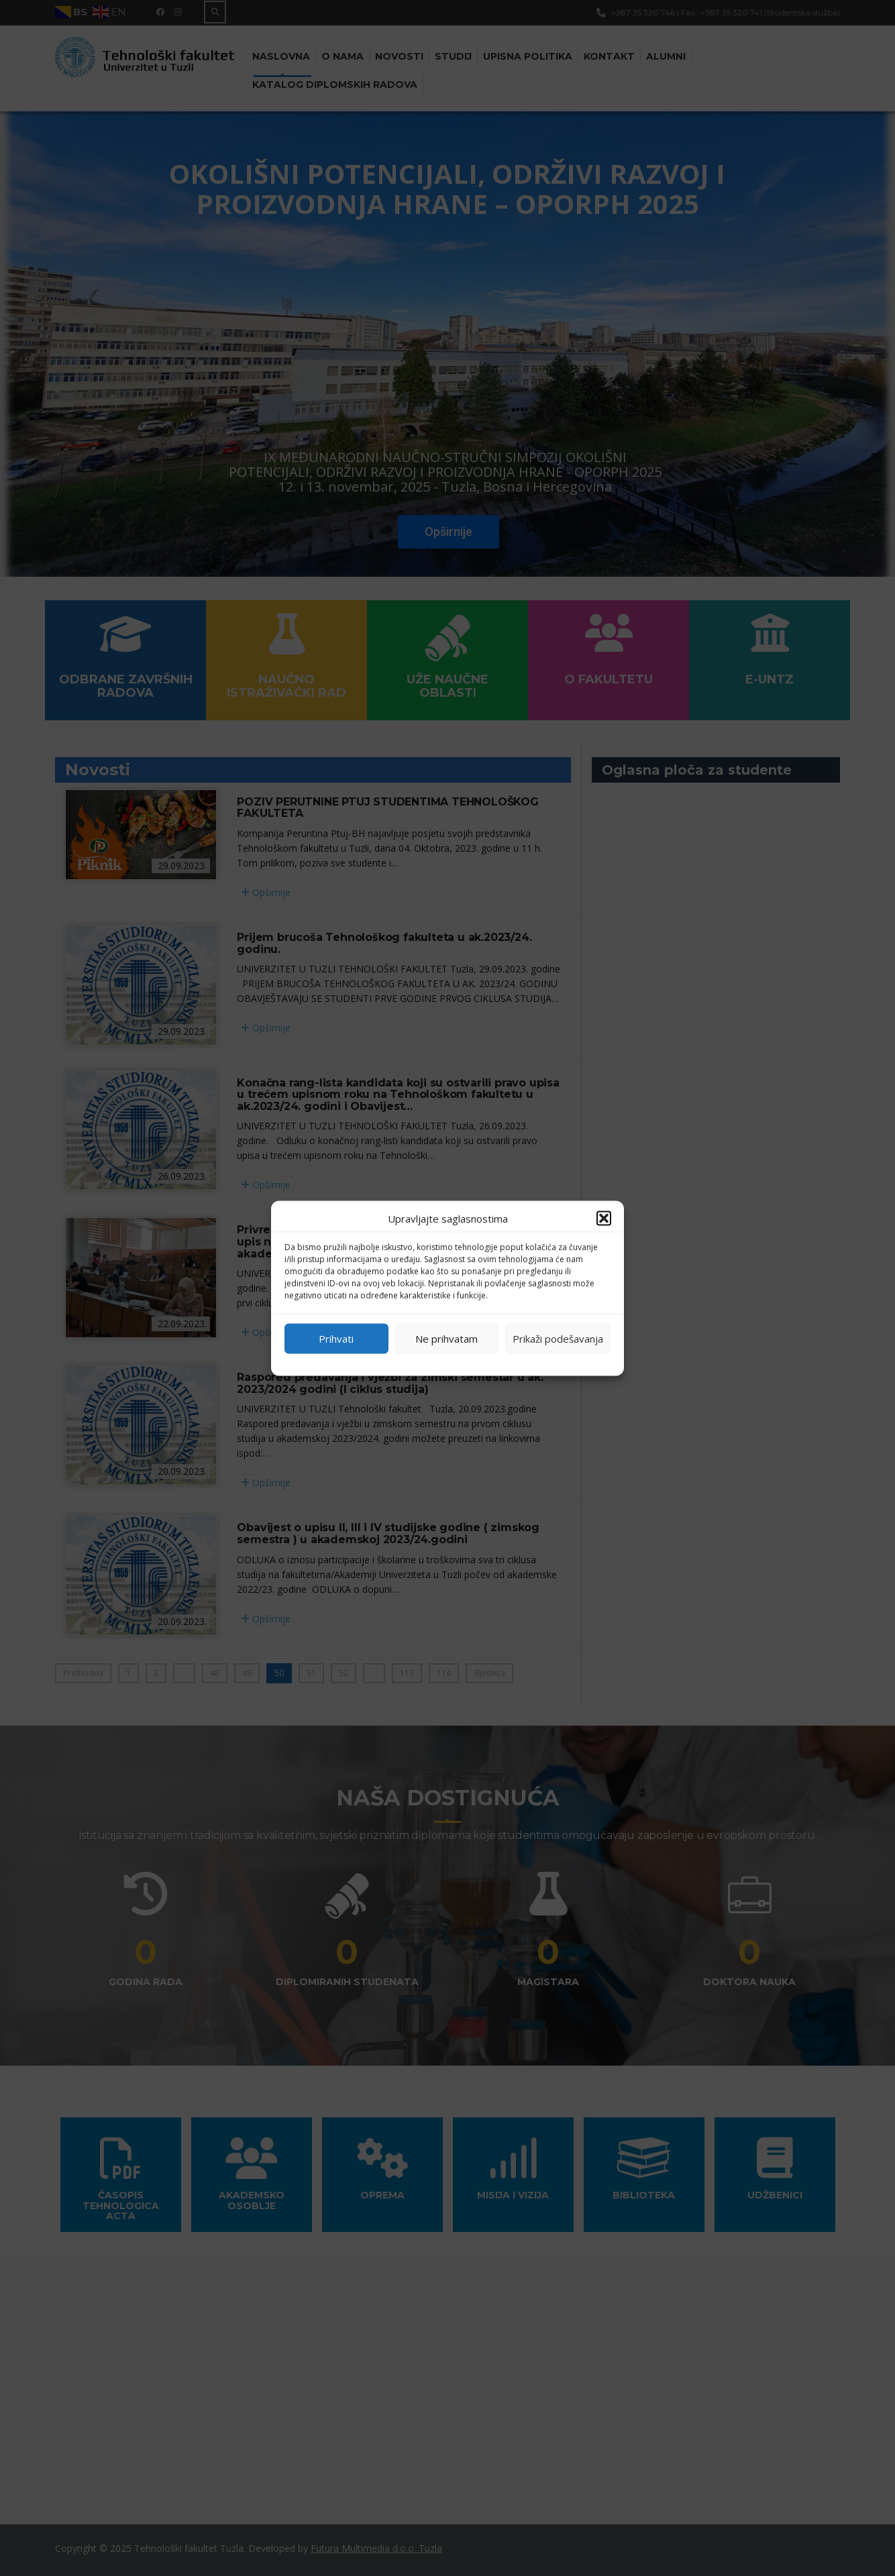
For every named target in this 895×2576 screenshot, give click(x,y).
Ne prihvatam (446, 1338)
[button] (604, 1218)
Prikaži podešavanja (558, 1338)
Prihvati (336, 1338)
